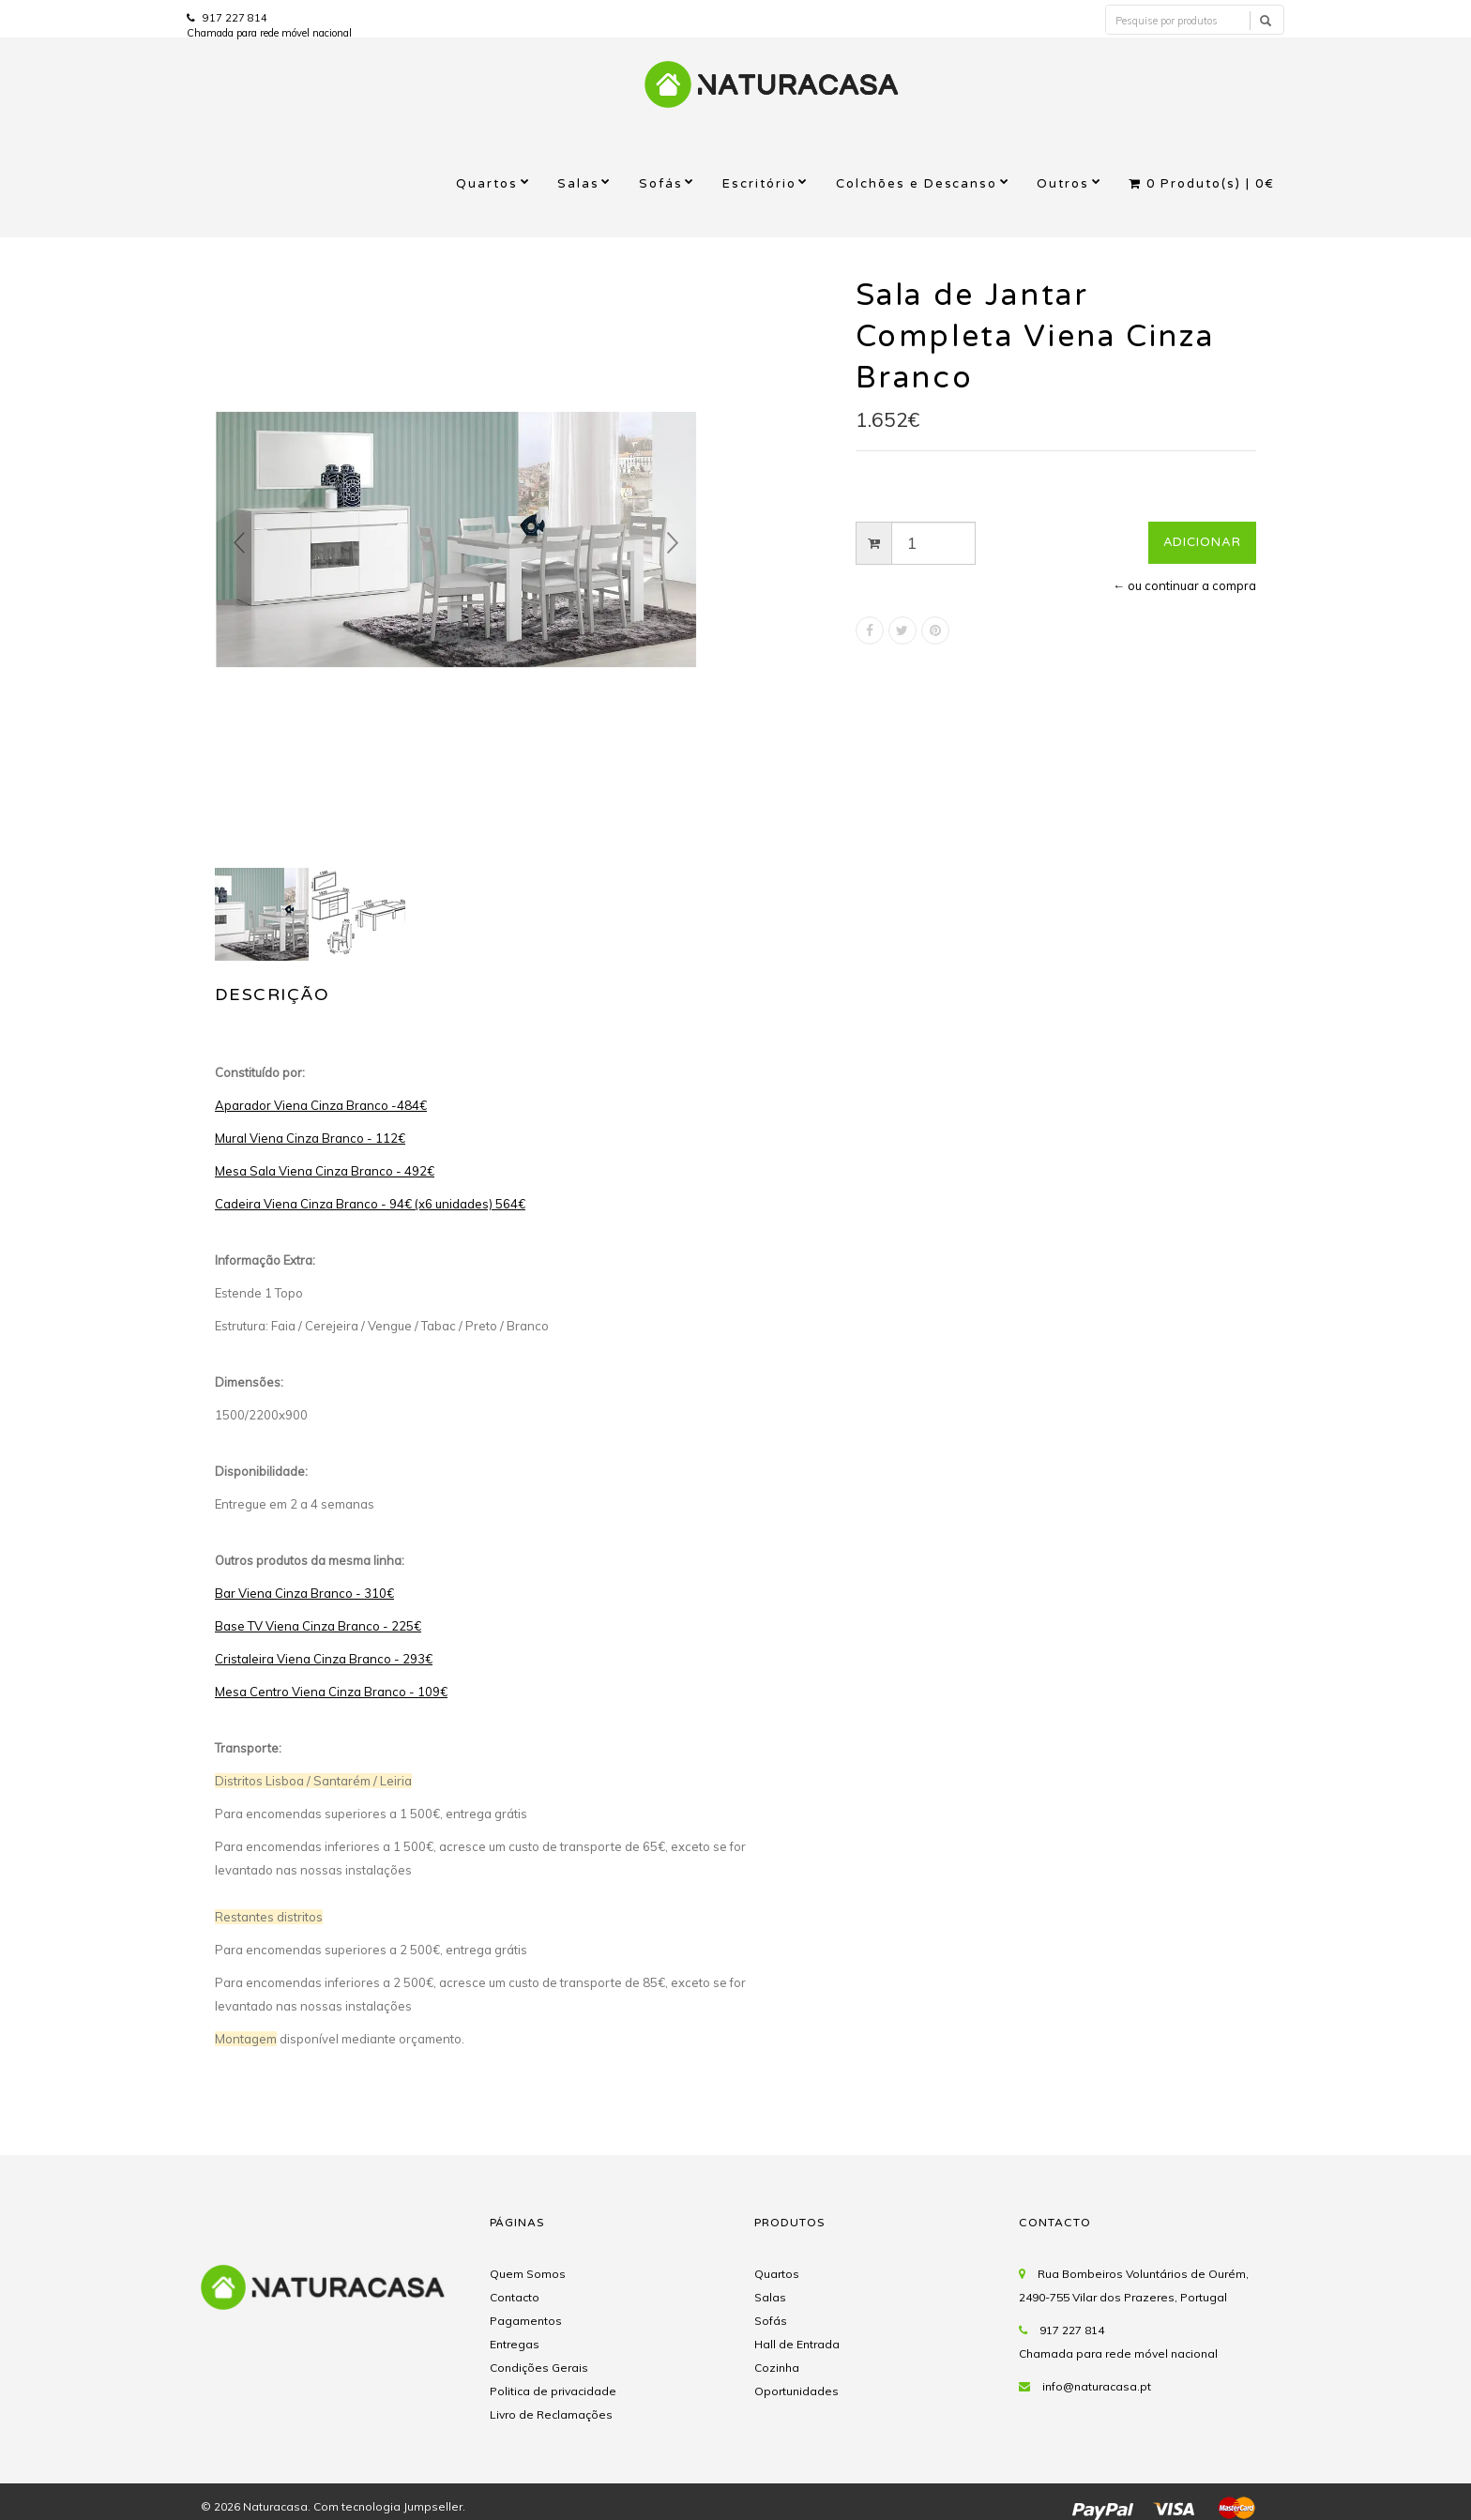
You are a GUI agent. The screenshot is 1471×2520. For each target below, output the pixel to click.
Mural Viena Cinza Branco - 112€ (310, 1138)
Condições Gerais (539, 2368)
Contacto (514, 2297)
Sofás (661, 183)
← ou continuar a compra (1184, 585)
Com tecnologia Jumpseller (388, 2506)
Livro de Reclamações (551, 2414)
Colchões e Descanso (917, 183)
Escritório (759, 183)
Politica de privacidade (553, 2391)
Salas (578, 183)
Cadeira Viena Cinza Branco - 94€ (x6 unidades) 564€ (370, 1203)
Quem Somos (528, 2274)
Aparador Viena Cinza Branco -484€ (321, 1105)
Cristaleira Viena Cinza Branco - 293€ (323, 1658)
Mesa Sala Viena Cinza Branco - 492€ (324, 1170)
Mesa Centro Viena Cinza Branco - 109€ (331, 1691)
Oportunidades (796, 2391)
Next (673, 543)
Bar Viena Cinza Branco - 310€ (304, 1593)
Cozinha (776, 2368)
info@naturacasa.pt (1096, 2386)
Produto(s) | (1202, 183)
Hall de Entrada (797, 2344)
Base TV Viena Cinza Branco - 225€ (318, 1625)
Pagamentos (526, 2321)
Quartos (487, 183)
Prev (239, 543)
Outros (1063, 183)
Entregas (514, 2344)
